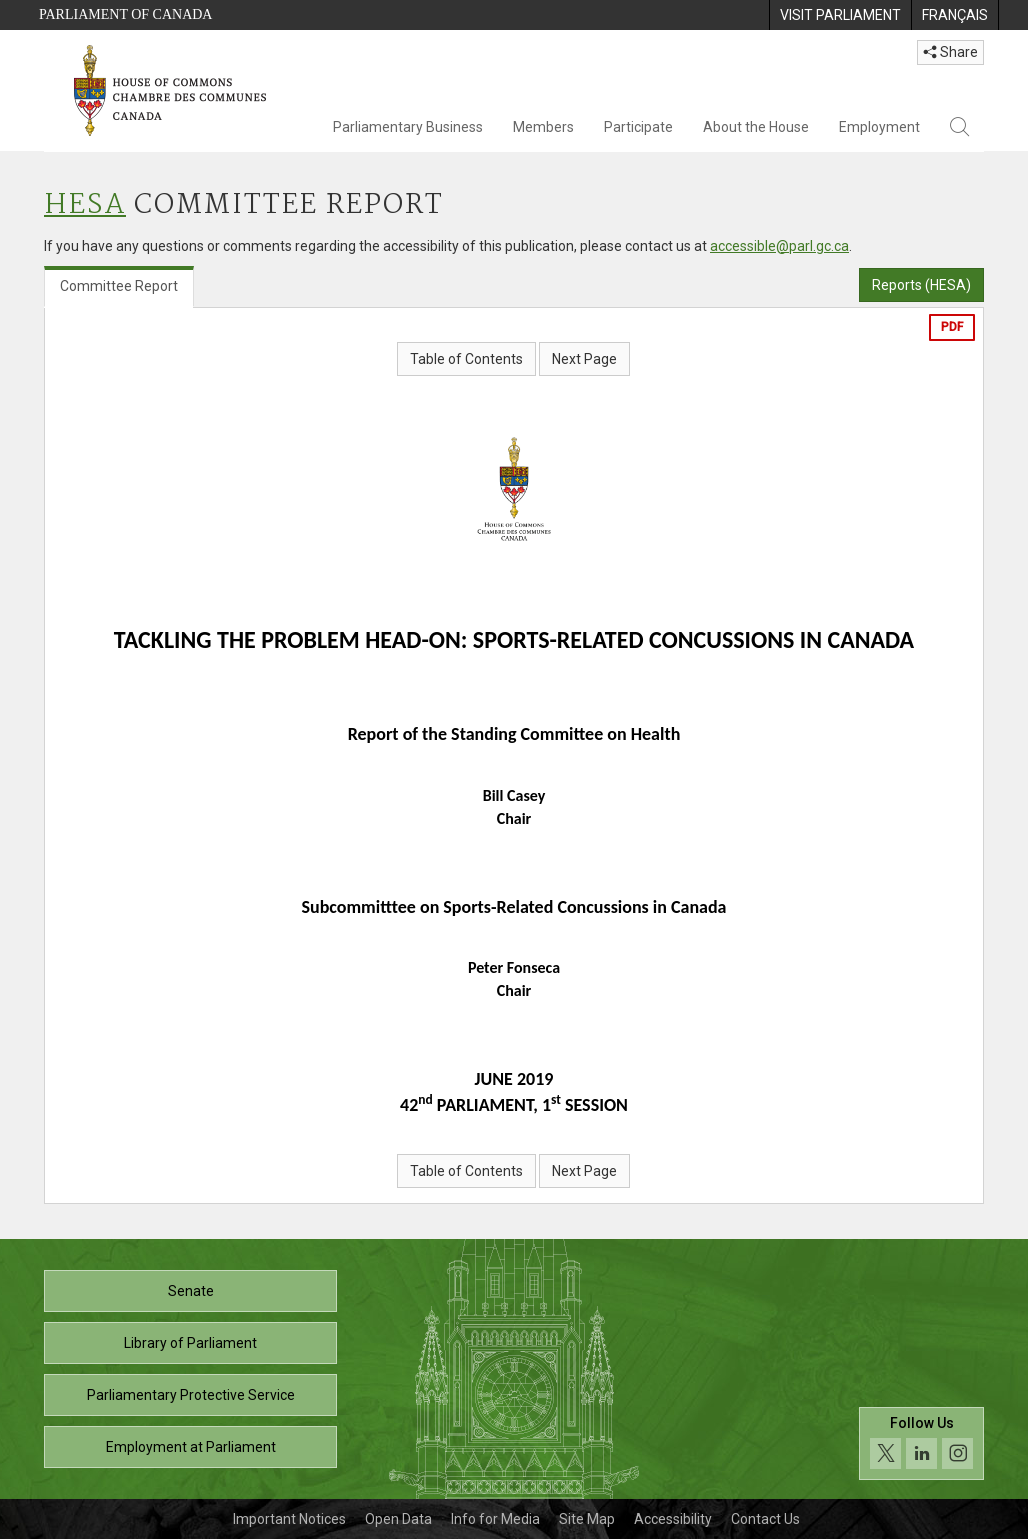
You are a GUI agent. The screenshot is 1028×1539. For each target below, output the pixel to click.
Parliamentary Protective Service (191, 1395)
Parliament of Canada (125, 14)
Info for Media (495, 1519)
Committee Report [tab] (119, 286)
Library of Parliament (190, 1343)
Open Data (398, 1519)
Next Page (584, 359)
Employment (879, 127)
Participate (638, 127)
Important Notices (289, 1519)
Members (543, 127)
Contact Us (765, 1519)
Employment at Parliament (191, 1447)
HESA (85, 205)
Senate (191, 1291)
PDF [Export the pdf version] (952, 327)
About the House (756, 127)
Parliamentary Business (408, 127)
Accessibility (673, 1519)
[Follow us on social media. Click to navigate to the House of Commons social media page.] (921, 1443)
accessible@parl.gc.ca (779, 246)
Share (950, 52)
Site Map (587, 1519)
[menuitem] (840, 15)
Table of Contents (466, 359)
